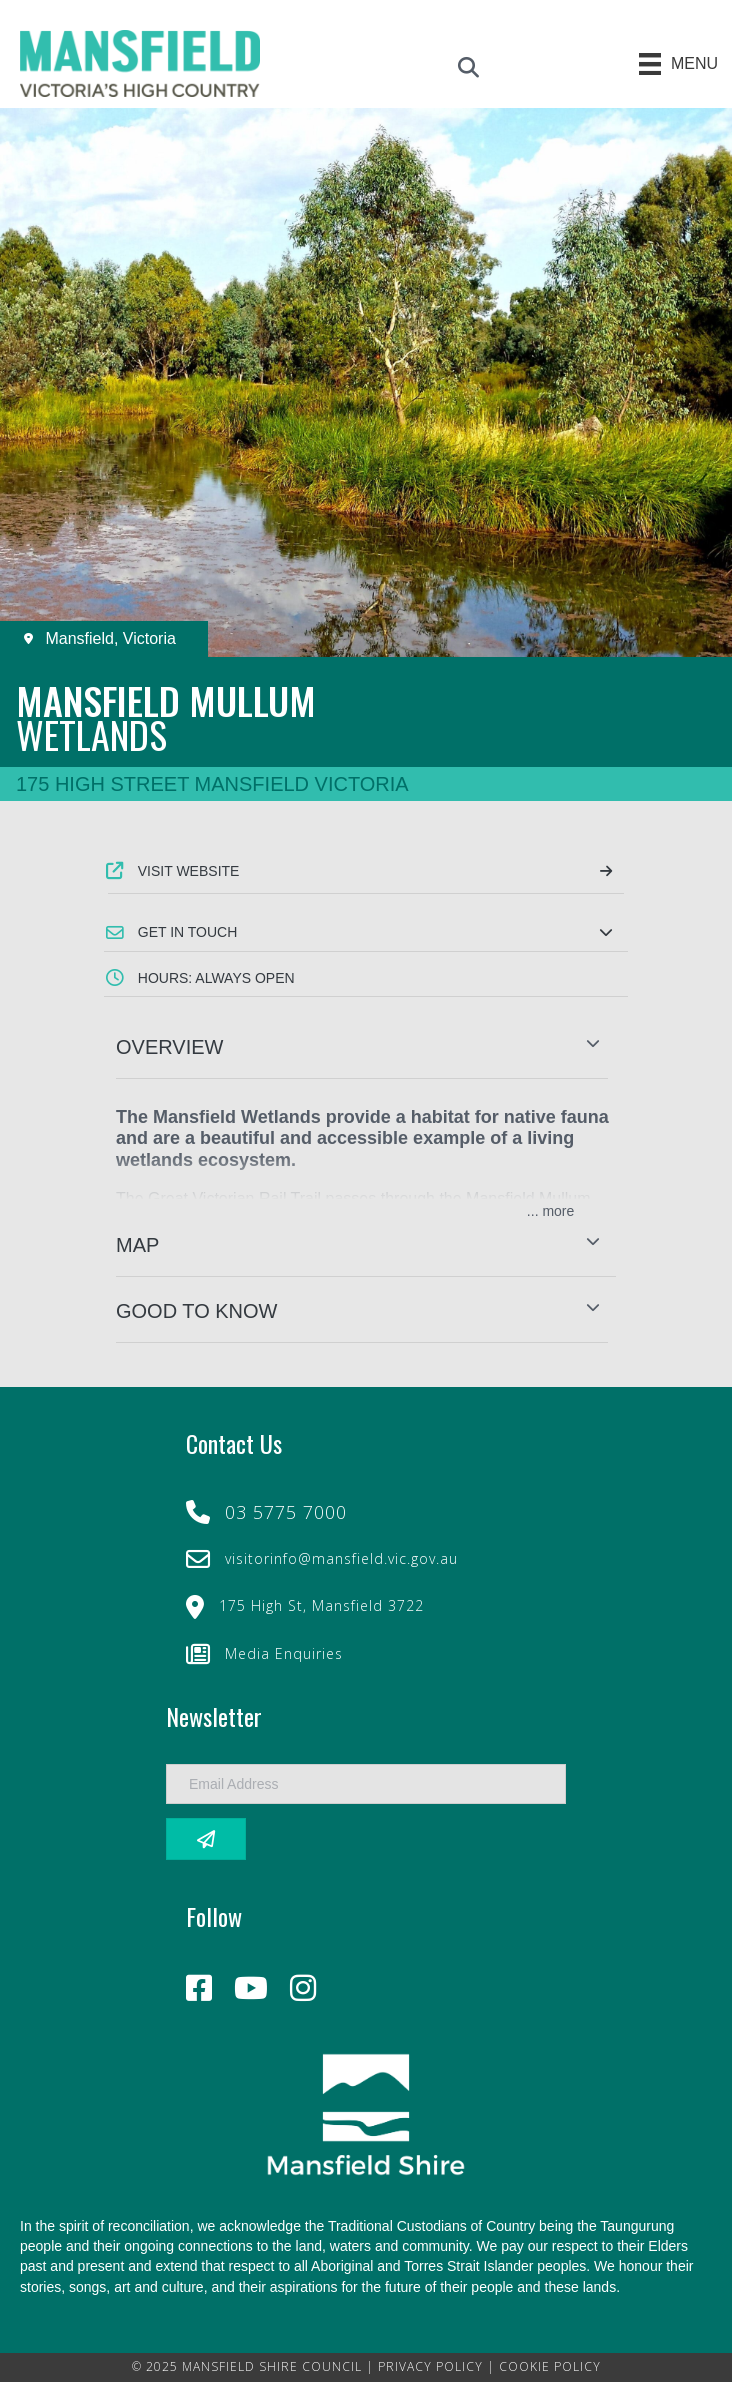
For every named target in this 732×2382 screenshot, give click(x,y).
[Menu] (679, 64)
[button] (366, 932)
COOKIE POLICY (550, 2366)
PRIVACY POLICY (430, 2366)
